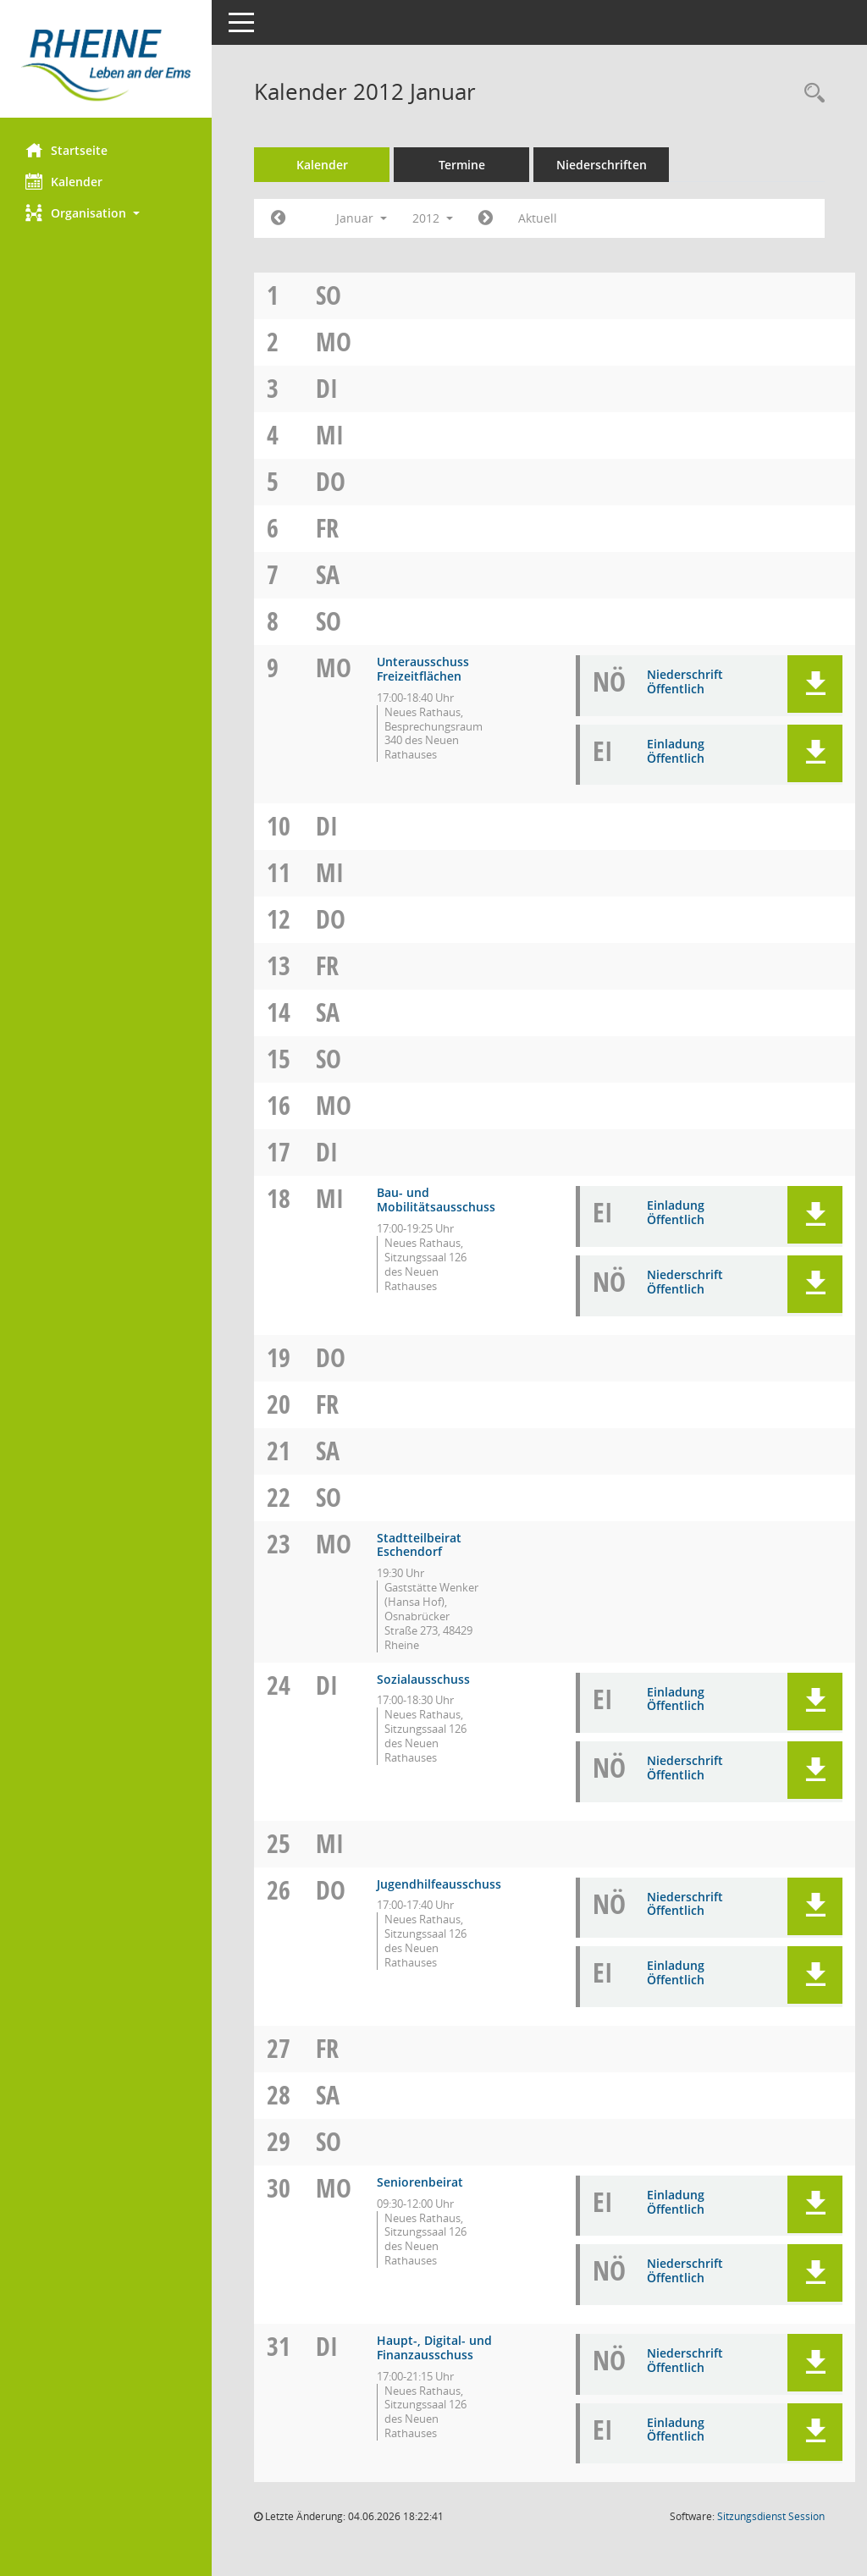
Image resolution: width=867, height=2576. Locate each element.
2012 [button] (432, 218)
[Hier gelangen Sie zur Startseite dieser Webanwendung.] (106, 65)
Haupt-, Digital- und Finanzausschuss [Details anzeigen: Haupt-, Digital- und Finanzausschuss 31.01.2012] (434, 2347)
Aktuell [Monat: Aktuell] (537, 218)
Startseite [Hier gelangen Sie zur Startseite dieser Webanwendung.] (66, 149)
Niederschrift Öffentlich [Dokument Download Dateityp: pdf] (685, 681)
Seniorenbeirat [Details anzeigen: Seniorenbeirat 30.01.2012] (420, 2182)
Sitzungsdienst (771, 2516)
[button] (106, 213)
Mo (333, 341)
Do (330, 481)
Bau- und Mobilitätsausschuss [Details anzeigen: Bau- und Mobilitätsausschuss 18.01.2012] (436, 1199)
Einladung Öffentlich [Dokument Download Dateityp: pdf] (675, 751)
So (328, 295)
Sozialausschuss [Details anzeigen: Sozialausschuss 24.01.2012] (423, 1679)
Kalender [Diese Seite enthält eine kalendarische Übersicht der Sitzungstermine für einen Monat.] (63, 181)
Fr (327, 527)
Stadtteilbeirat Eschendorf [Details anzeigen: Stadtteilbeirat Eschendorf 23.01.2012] (419, 1545)
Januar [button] (361, 218)
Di (327, 388)
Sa (328, 574)
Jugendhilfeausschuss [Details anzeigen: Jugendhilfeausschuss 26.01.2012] (439, 1884)
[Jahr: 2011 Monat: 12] (278, 218)
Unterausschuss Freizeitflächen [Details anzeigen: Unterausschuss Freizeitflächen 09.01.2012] (423, 669)
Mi (330, 434)
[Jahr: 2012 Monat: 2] (485, 218)
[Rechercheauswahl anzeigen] (810, 94)
